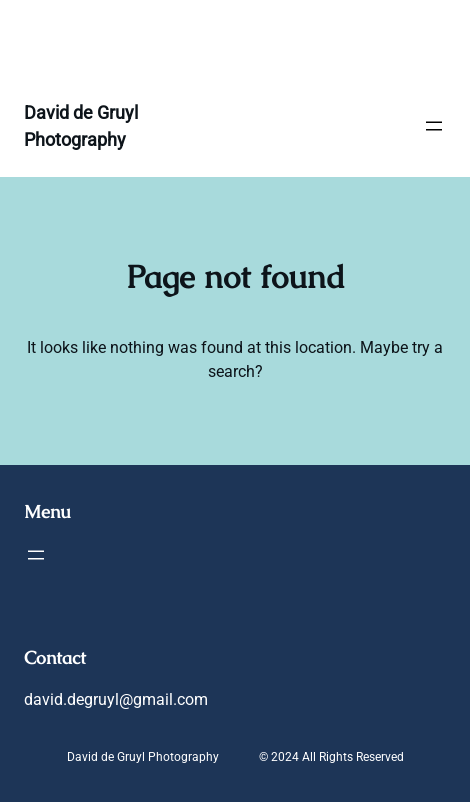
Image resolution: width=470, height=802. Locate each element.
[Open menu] (434, 126)
